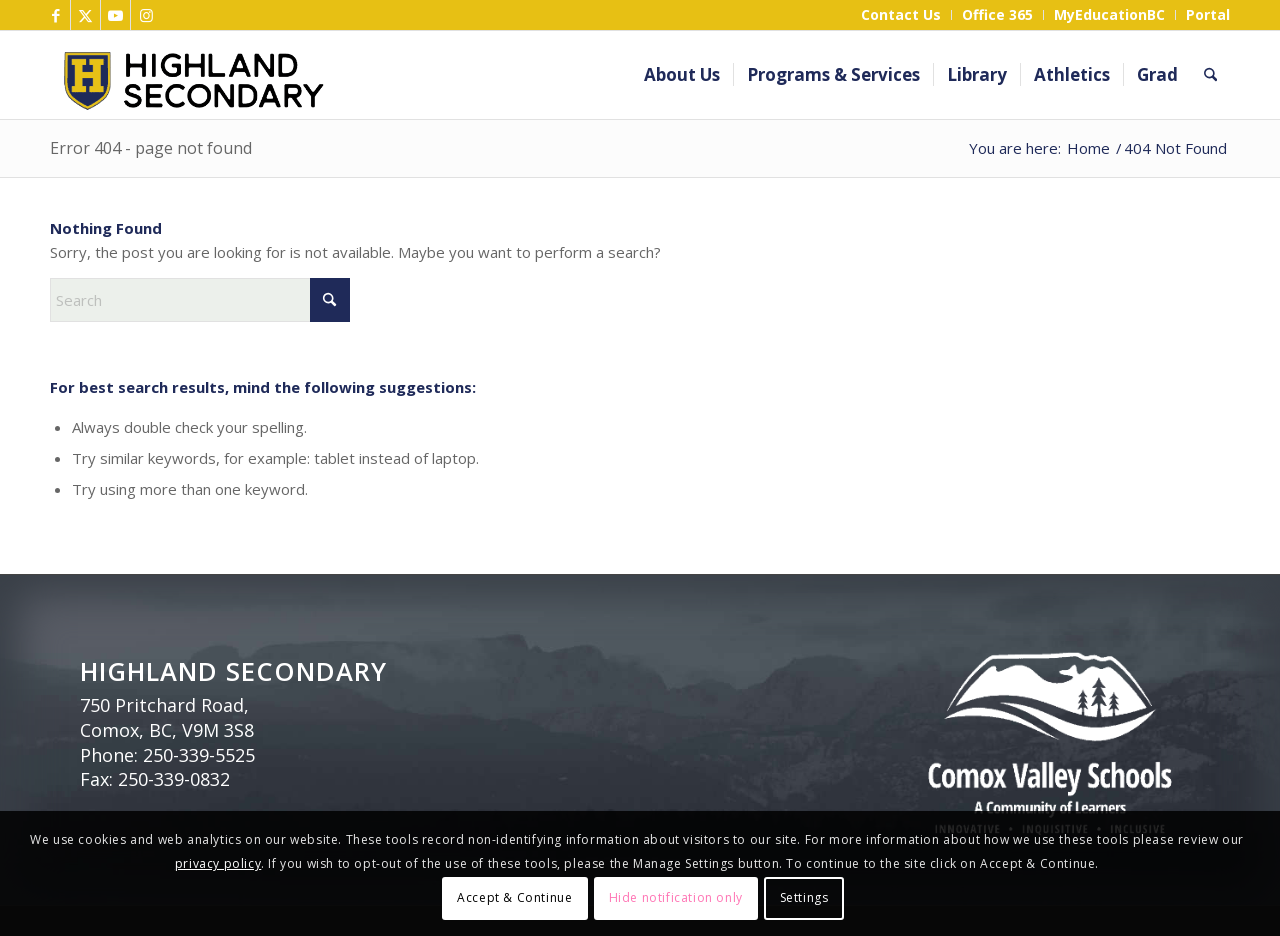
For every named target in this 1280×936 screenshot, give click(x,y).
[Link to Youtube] (115, 15)
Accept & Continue (514, 897)
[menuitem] (901, 15)
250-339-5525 (199, 755)
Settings (804, 897)
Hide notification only (676, 897)
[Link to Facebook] (55, 15)
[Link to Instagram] (146, 15)
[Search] (1210, 75)
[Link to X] (85, 15)
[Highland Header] (383, 75)
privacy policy (218, 863)
